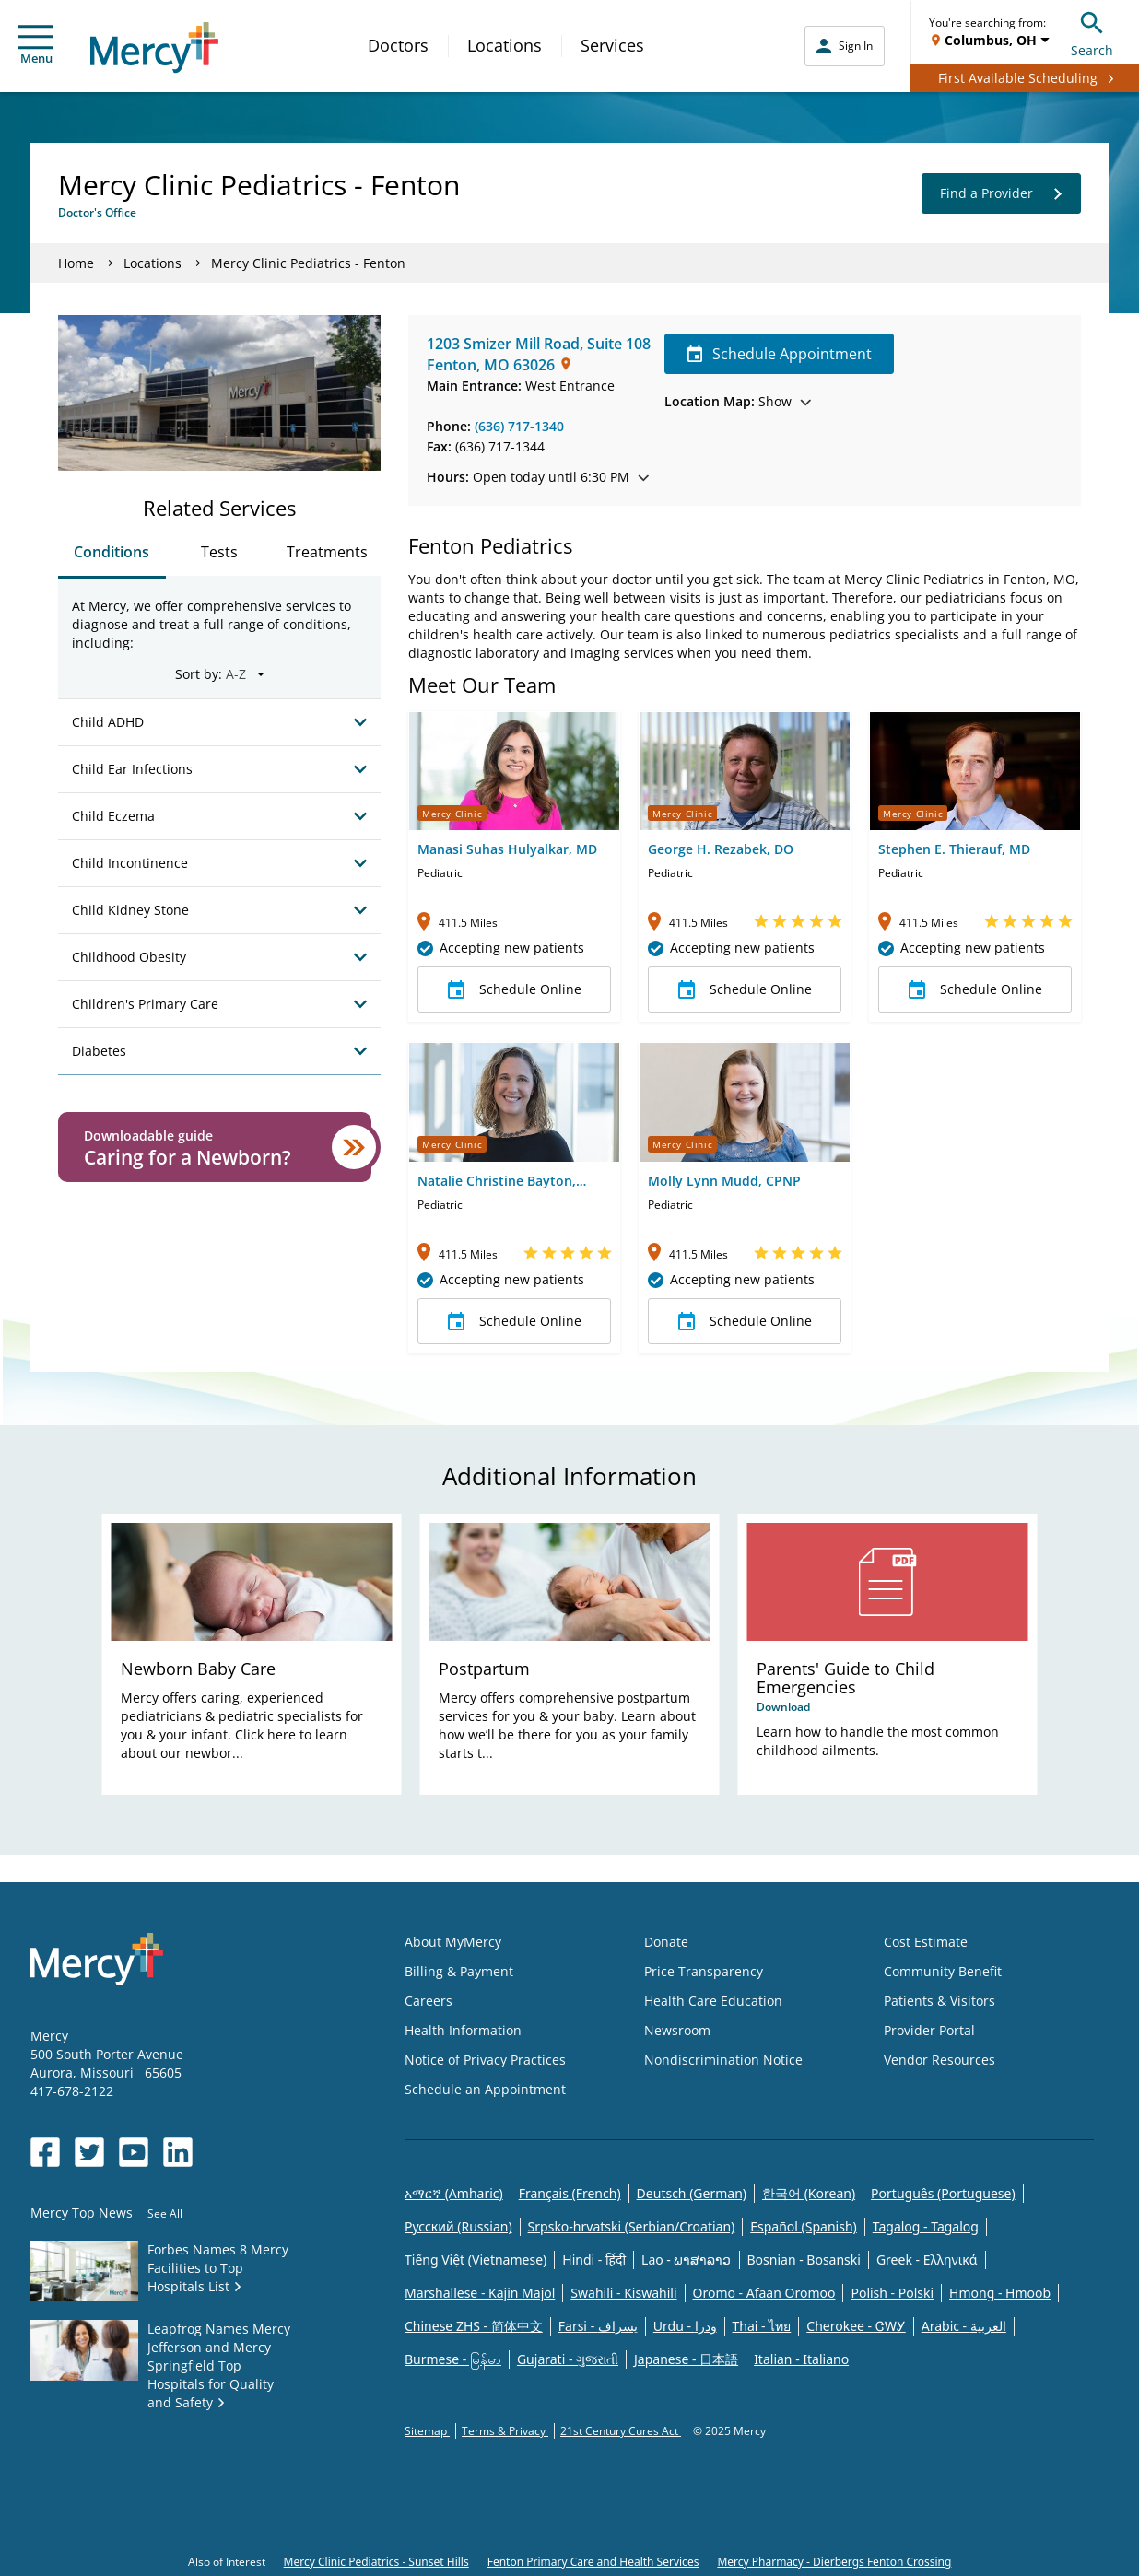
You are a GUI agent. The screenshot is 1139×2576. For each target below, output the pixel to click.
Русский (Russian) (458, 2226)
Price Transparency (703, 1971)
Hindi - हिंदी (594, 2259)
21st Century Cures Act (620, 2431)
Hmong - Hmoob (1000, 2292)
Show (737, 401)
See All (164, 2213)
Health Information (463, 2030)
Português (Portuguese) (943, 2193)
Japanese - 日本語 (686, 2359)
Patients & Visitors (939, 2000)
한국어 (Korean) (808, 2193)
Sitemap (427, 2431)
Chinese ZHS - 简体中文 (474, 2326)
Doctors (398, 45)
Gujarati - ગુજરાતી (567, 2359)
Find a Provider (1001, 193)
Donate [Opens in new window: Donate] (666, 1941)
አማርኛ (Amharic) (454, 2193)
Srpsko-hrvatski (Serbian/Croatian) (631, 2226)
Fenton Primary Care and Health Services (593, 2562)
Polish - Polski (892, 2292)
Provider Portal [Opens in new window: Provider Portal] (929, 2030)
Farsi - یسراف (598, 2326)
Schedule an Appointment (485, 2089)
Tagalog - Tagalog (926, 2226)
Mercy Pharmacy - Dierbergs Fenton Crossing (834, 2562)
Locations (504, 45)
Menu (35, 45)
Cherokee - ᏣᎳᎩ (855, 2326)
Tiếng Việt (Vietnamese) (475, 2259)
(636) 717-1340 (519, 426)
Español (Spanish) (803, 2226)
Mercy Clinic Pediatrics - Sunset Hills (376, 2562)
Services (612, 45)
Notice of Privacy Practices (485, 2059)
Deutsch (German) (691, 2193)
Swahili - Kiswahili (623, 2292)
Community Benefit (943, 1971)
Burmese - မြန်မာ (453, 2359)
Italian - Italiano (801, 2359)
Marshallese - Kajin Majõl (480, 2292)
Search (1092, 32)
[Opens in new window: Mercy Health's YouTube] (133, 2152)
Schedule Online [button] (514, 989)
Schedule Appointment (779, 354)
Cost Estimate (926, 1941)
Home (76, 263)
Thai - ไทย (762, 2326)
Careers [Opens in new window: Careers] (428, 2000)
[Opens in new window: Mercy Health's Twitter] (89, 2152)
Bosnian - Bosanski (804, 2259)
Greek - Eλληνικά (927, 2259)
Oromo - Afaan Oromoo (764, 2292)
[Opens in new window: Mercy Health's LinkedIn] (178, 2152)
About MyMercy (453, 1941)
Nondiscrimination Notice (723, 2059)
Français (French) (570, 2193)
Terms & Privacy (505, 2431)
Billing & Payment (459, 1971)
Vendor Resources (939, 2059)
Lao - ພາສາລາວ (686, 2259)
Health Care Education (713, 2000)
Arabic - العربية (964, 2326)
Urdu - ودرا (685, 2326)
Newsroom (677, 2030)
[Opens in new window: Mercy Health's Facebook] (45, 2152)
